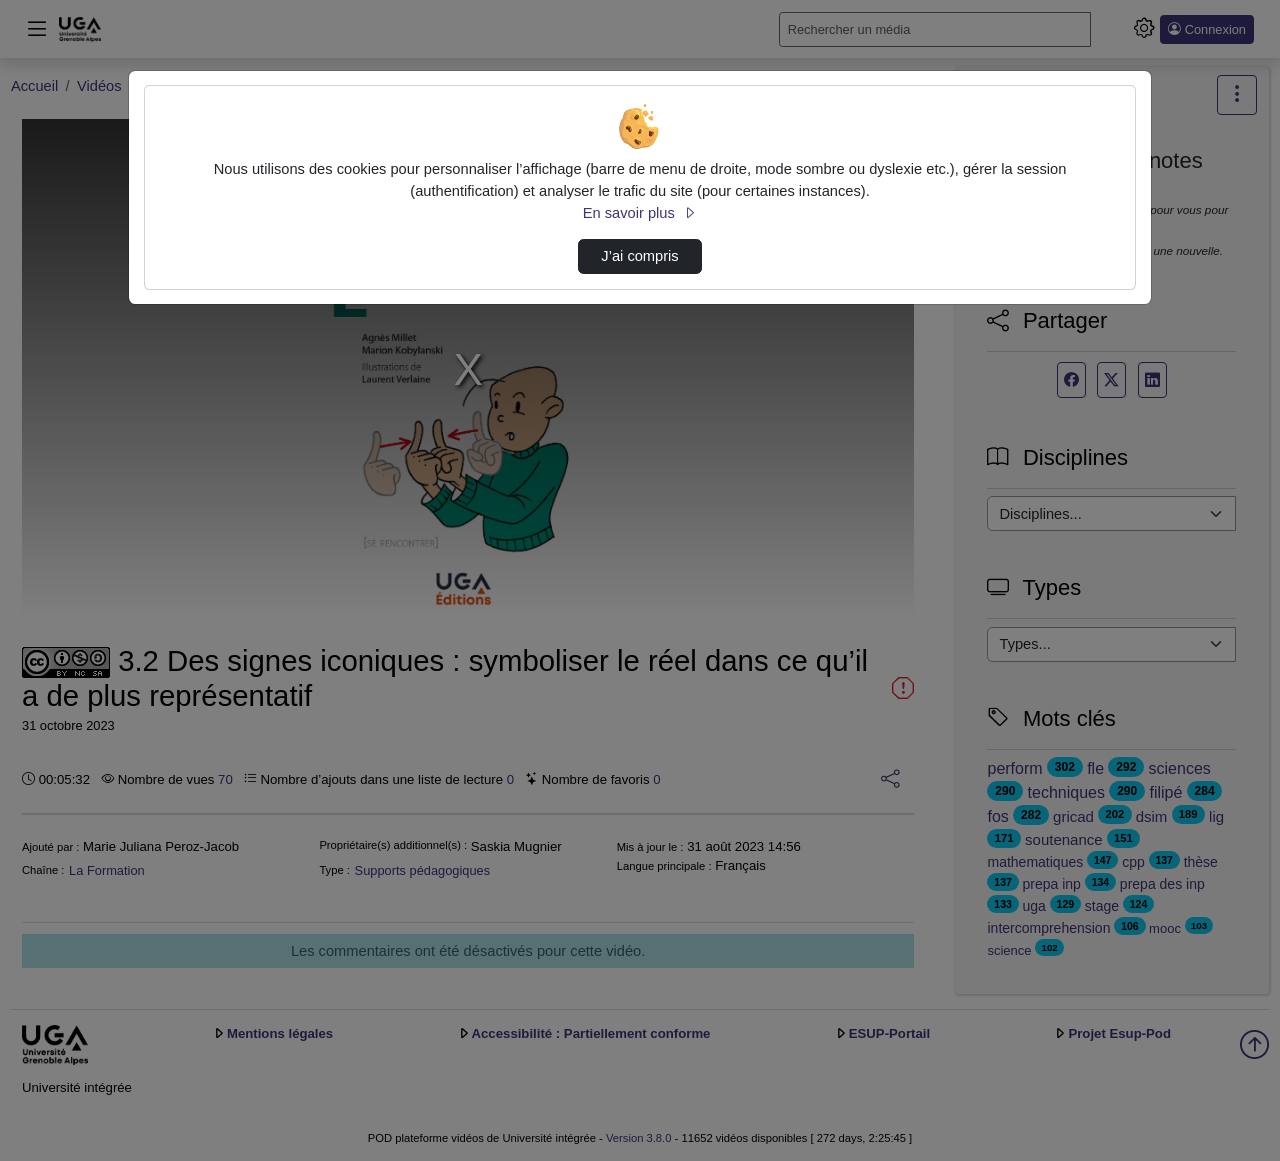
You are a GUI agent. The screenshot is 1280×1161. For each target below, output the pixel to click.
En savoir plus (640, 213)
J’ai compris (639, 256)
